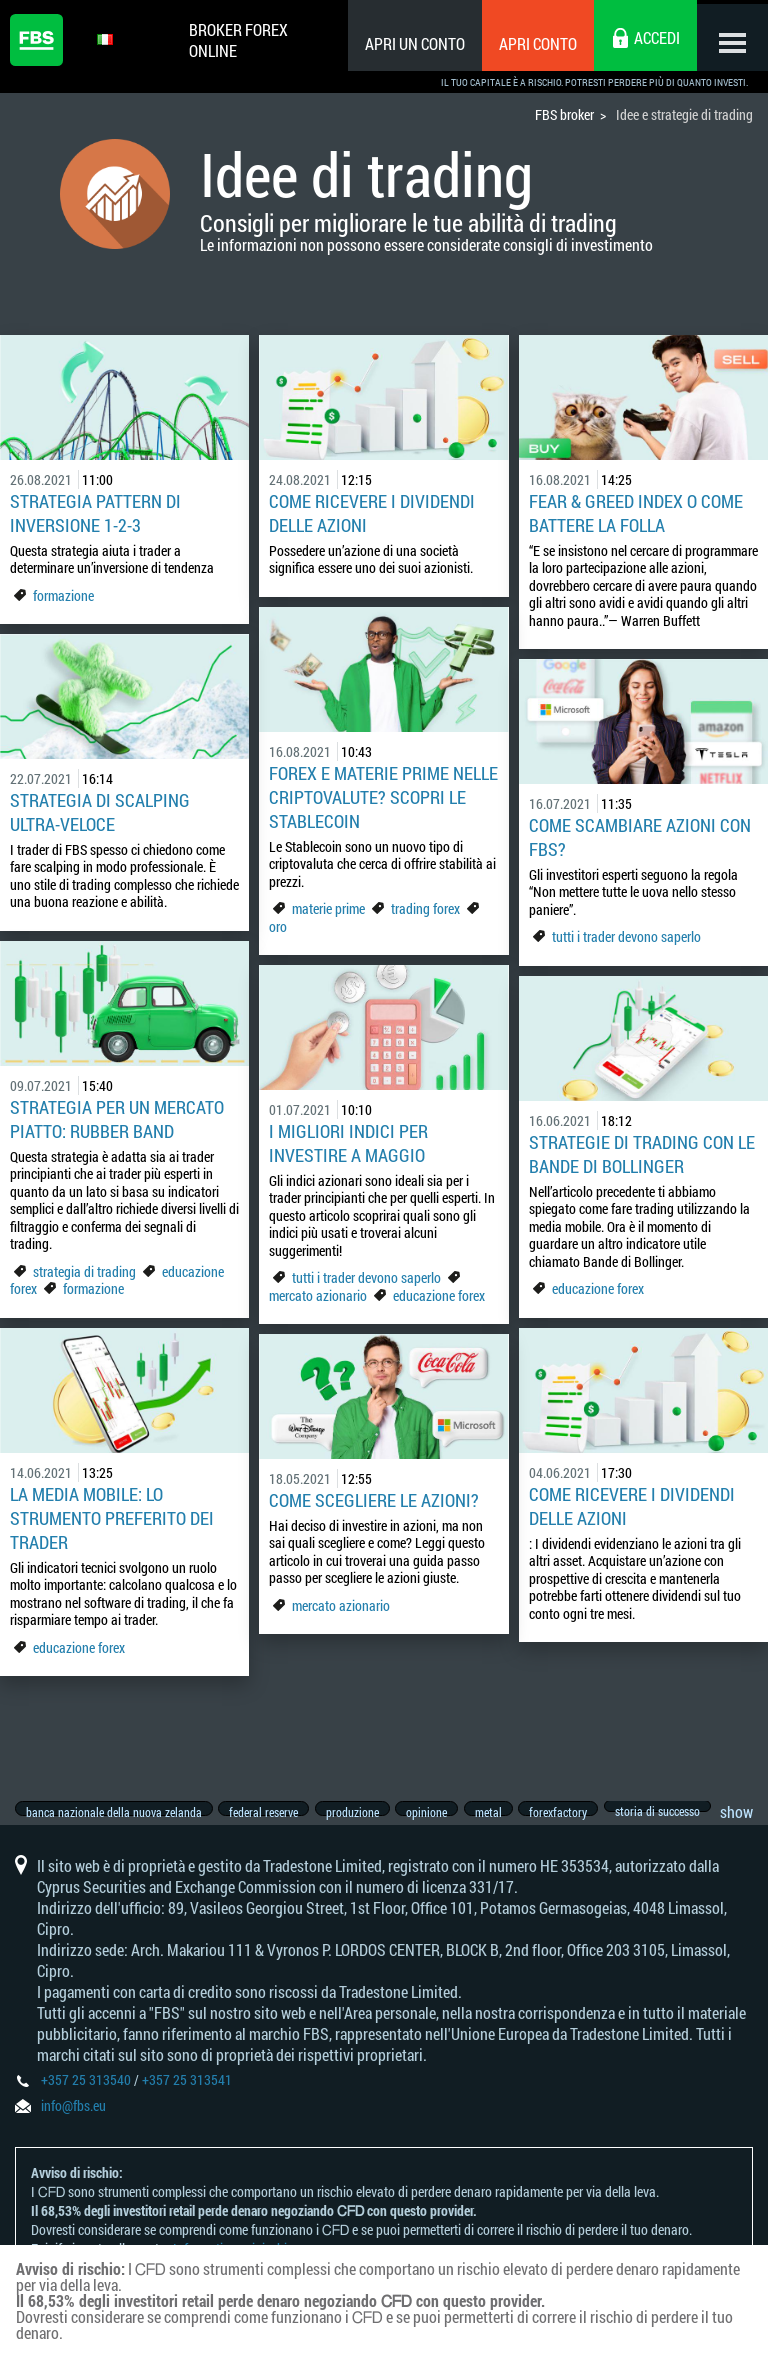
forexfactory (581, 1812)
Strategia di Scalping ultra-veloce (100, 812)
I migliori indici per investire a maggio (348, 1143)
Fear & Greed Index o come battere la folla (636, 513)
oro (278, 926)
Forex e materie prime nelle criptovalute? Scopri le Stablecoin (383, 797)
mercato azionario (318, 1295)
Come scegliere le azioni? (374, 1500)
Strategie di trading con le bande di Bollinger (642, 1154)
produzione (361, 1812)
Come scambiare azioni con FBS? (640, 837)
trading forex (425, 908)
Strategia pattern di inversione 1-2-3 (95, 513)
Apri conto (529, 43)
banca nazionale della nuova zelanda (114, 1812)
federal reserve (268, 1812)
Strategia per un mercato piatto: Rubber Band (117, 1119)
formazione (63, 595)
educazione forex (439, 1295)
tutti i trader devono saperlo (626, 936)
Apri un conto (406, 43)
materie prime (330, 908)
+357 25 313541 (187, 2094)
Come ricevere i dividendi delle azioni (372, 513)
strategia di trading (84, 1271)
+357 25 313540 (86, 2094)
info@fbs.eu (73, 2120)
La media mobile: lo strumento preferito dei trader (112, 1518)
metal (506, 1812)
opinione (440, 1812)
